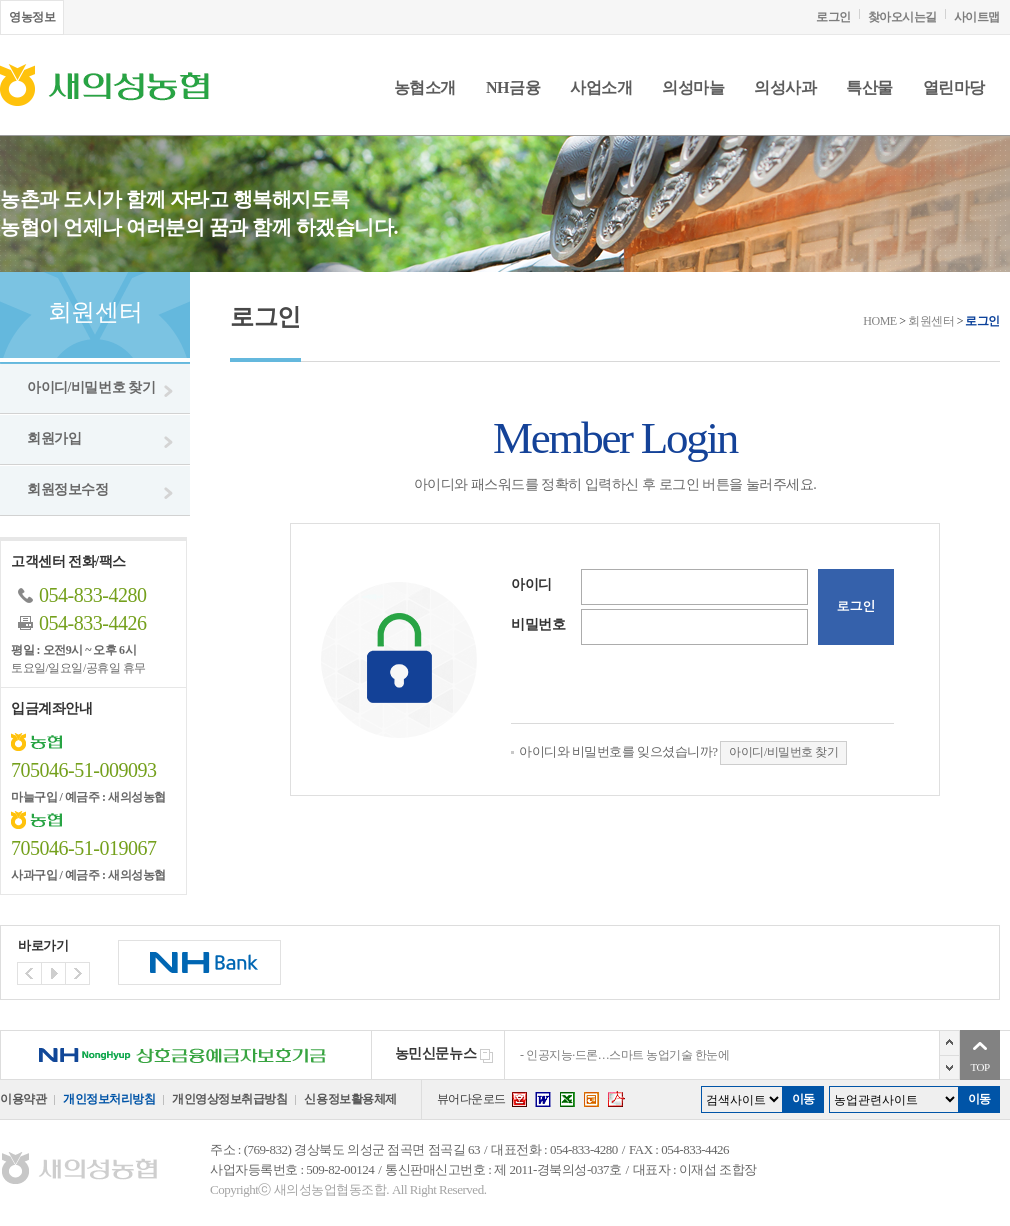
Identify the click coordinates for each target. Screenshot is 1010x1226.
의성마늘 (693, 87)
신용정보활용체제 (350, 1099)
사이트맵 (977, 17)
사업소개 (601, 87)
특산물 (869, 87)
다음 (949, 1067)
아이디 (531, 584)
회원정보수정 (67, 489)
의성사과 (785, 87)
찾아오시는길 (902, 17)
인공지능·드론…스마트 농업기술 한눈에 (627, 1055)
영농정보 (32, 17)
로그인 (833, 17)
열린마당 (954, 87)
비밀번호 (538, 624)
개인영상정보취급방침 (229, 1099)
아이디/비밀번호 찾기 (91, 387)
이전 (949, 1042)
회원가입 (54, 438)
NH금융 (513, 87)
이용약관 (23, 1099)
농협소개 (425, 87)
